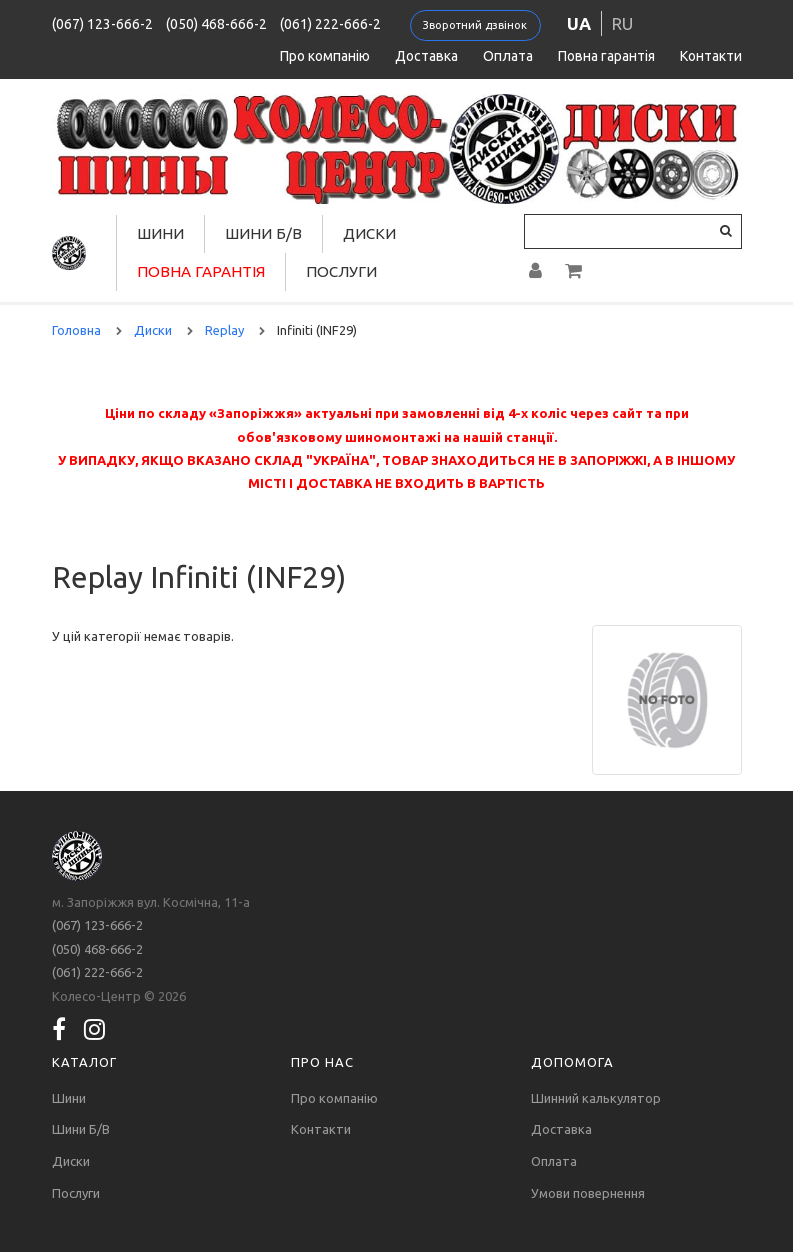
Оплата (508, 56)
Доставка (426, 56)
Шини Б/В (263, 233)
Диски (369, 233)
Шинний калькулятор (596, 1098)
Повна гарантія (606, 56)
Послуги (341, 271)
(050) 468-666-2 (216, 24)
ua (579, 23)
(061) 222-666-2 (330, 24)
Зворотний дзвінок (475, 25)
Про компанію (325, 56)
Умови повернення (588, 1193)
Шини (160, 233)
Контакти (711, 56)
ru (622, 23)
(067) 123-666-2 (102, 24)
